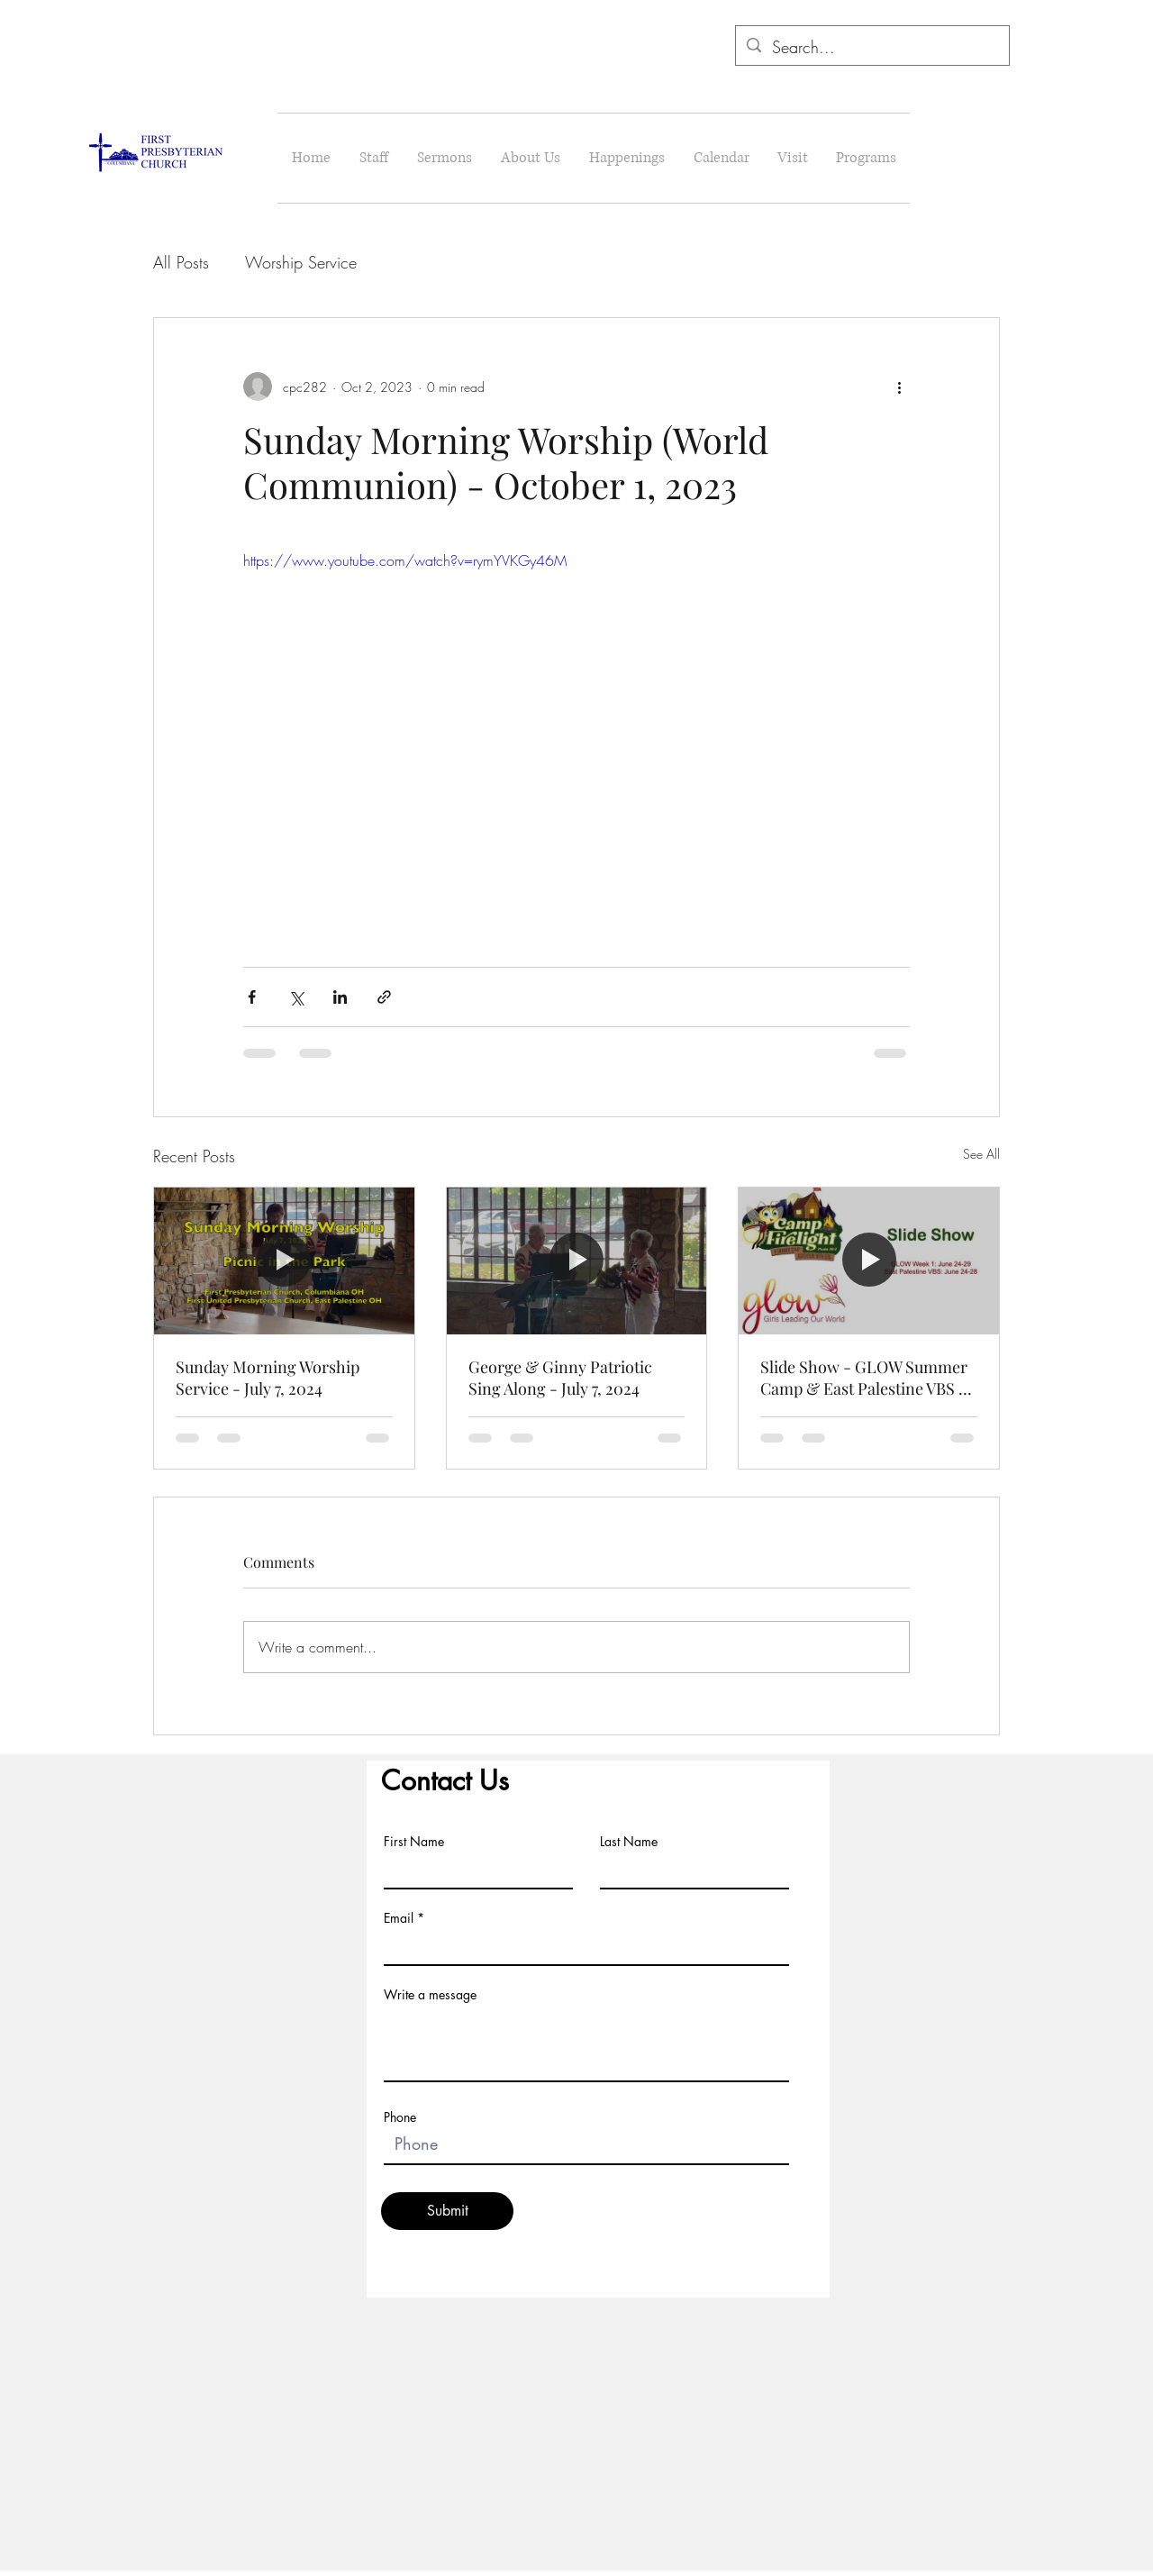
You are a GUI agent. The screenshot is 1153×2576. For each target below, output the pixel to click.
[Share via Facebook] (251, 997)
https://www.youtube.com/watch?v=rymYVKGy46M (405, 560)
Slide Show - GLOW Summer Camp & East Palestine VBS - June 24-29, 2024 (863, 1377)
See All (981, 1153)
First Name (414, 1841)
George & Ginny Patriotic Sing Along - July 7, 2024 (560, 1377)
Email (398, 1918)
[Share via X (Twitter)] (295, 997)
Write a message (430, 1995)
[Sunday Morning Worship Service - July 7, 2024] (284, 1261)
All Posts (181, 262)
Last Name (629, 1841)
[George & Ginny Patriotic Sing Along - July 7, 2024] (577, 1261)
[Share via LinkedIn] (340, 997)
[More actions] (899, 386)
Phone (400, 2117)
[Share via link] (384, 997)
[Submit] (447, 2211)
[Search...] (871, 47)
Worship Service (301, 262)
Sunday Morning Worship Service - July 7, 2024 (267, 1377)
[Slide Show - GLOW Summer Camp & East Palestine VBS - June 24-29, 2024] (869, 1261)
